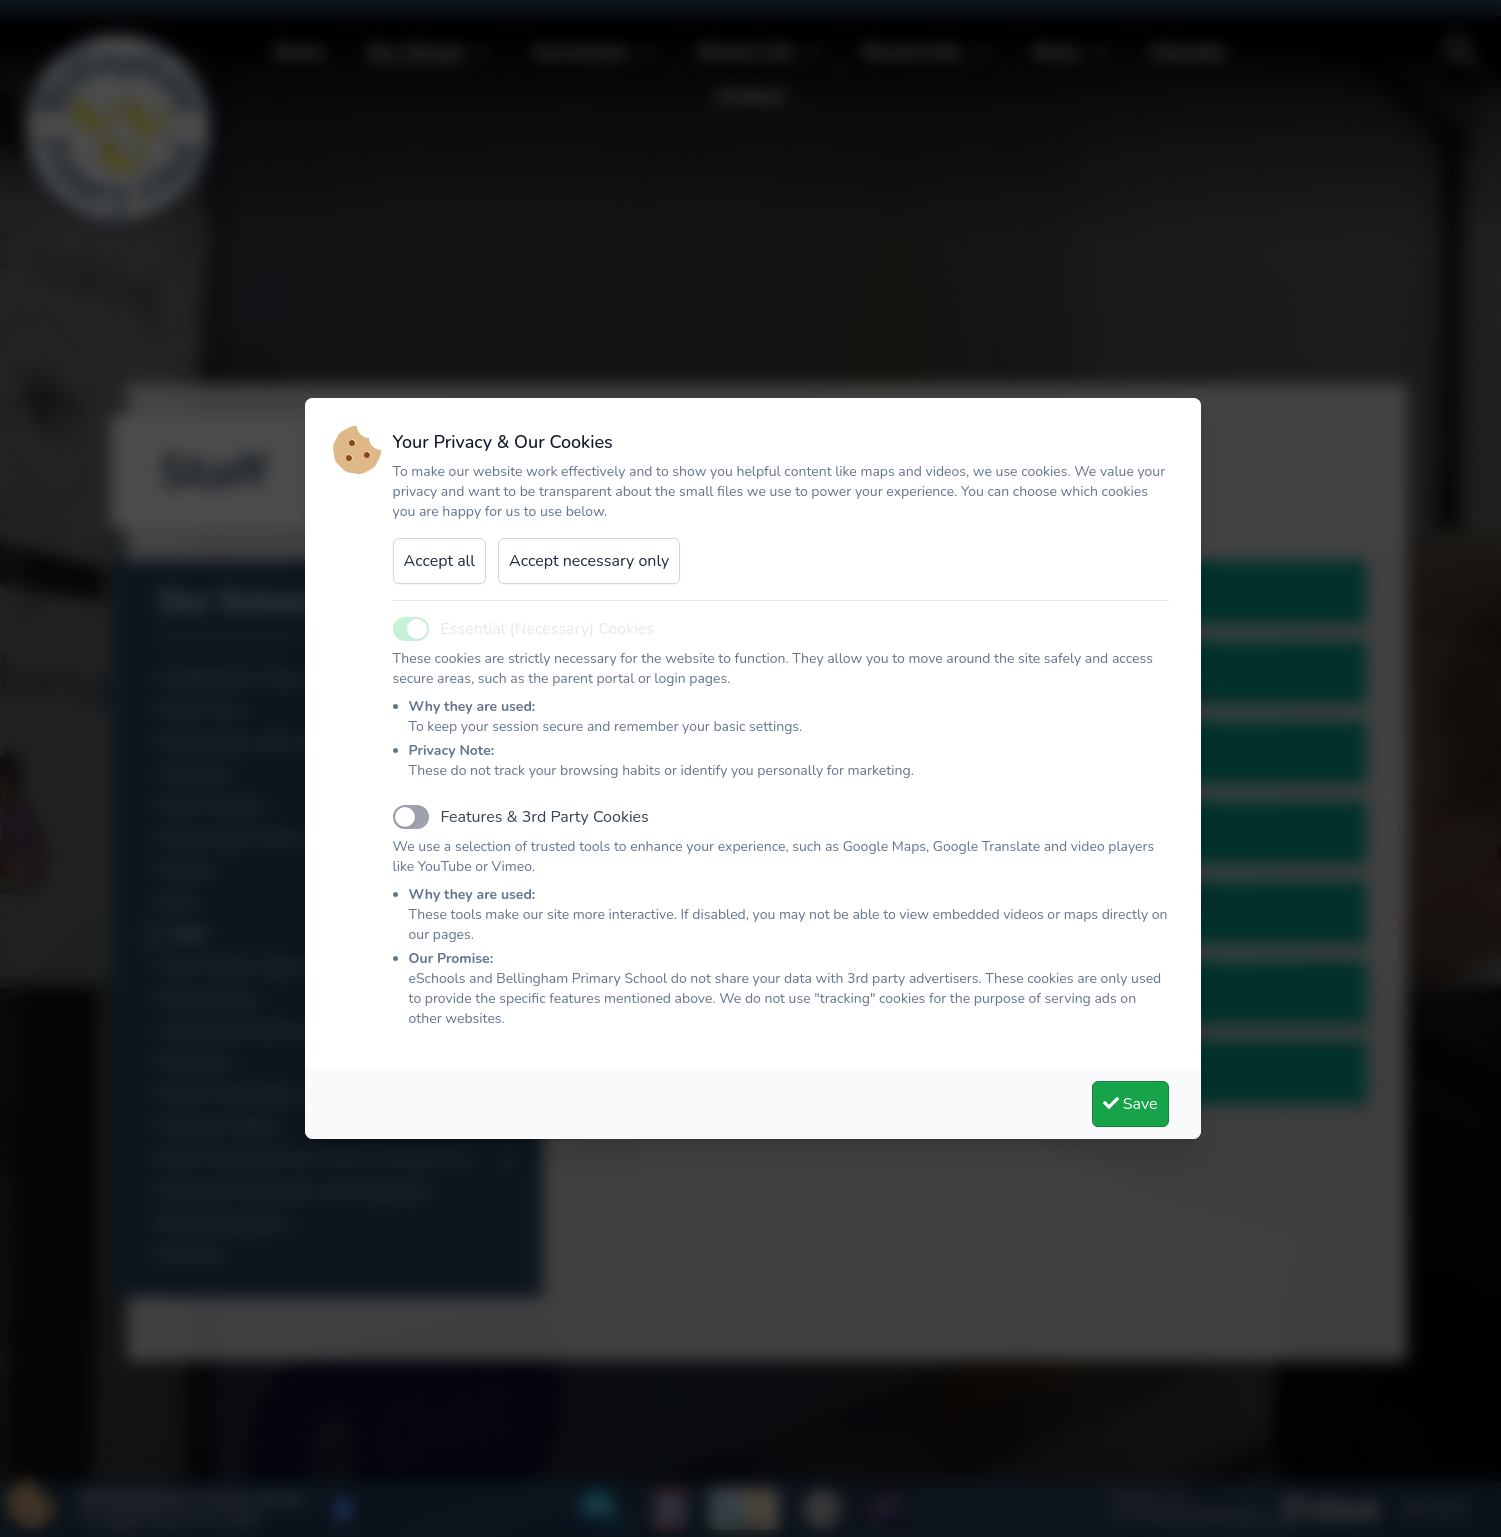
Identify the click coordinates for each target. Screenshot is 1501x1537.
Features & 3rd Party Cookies (545, 817)
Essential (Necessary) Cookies (548, 629)
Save (1130, 1104)
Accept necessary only (589, 561)
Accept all (440, 561)
